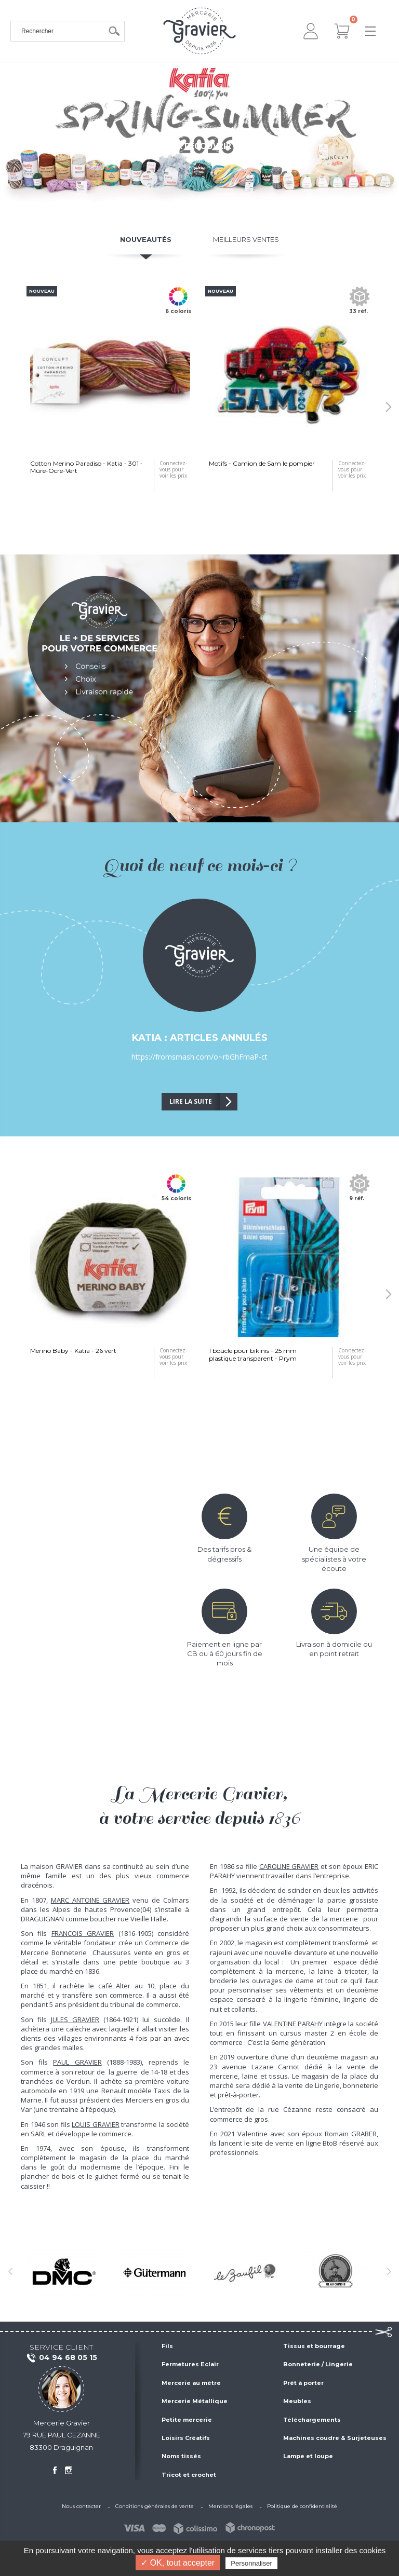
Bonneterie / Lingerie (318, 2364)
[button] (388, 407)
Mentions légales (230, 2506)
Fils (167, 2346)
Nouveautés (145, 239)
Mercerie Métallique (195, 2401)
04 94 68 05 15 (61, 2358)
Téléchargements (312, 2419)
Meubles (297, 2401)
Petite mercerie (187, 2419)
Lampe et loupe (308, 2456)
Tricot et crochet (189, 2474)
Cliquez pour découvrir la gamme (199, 146)
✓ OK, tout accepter (178, 2562)
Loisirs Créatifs (186, 2438)
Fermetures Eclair (190, 2364)
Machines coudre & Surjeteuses (335, 2438)
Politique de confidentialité (302, 2506)
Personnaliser (251, 2563)
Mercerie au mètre (191, 2383)
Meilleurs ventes (246, 239)
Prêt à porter (303, 2383)
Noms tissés (181, 2456)
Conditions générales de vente (154, 2506)
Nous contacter (81, 2506)
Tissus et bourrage (314, 2346)
